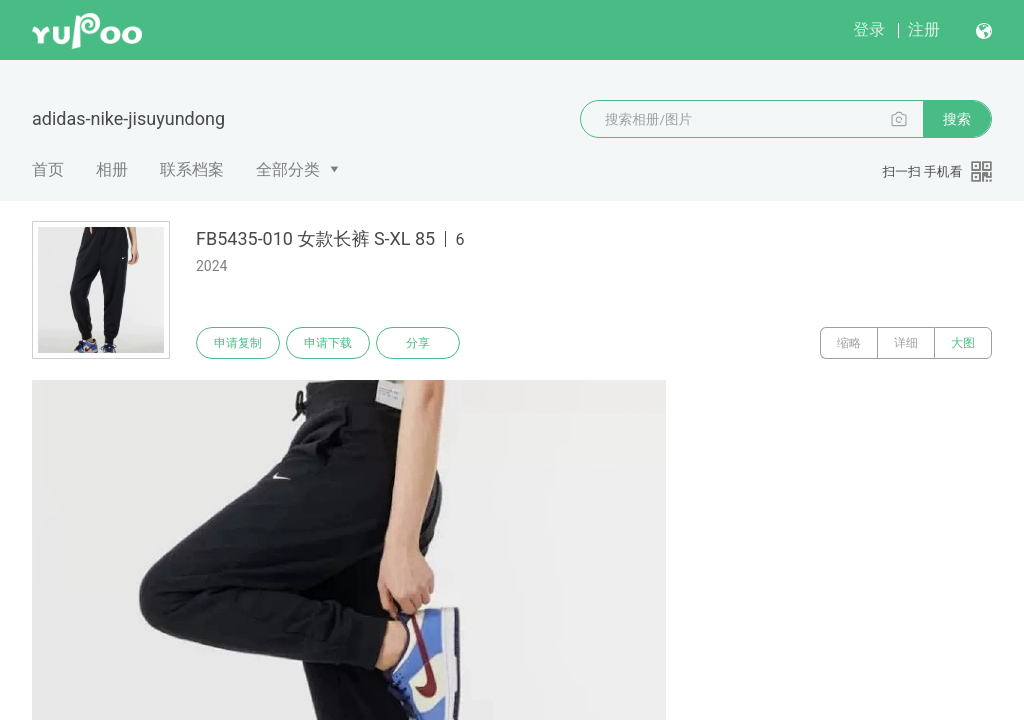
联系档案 (192, 169)
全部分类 (288, 169)
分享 (418, 343)
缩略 (849, 343)
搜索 (957, 119)
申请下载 (328, 343)
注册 (924, 29)
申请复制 (238, 343)
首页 (48, 169)
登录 (869, 29)
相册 (112, 169)
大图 (963, 343)
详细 (906, 343)
